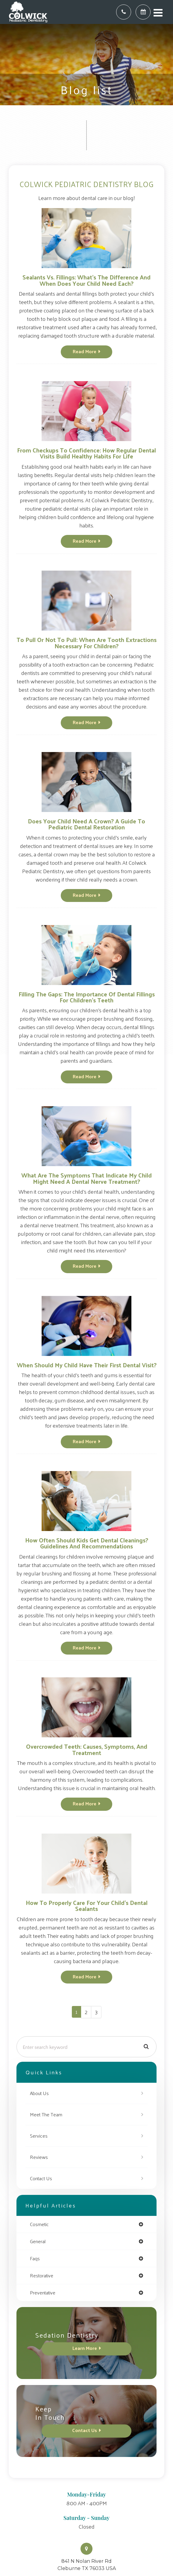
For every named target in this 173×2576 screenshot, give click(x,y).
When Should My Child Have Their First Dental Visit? (87, 1364)
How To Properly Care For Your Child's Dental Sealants (87, 1905)
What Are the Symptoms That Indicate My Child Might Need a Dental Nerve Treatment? (86, 1178)
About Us (39, 2093)
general (37, 2241)
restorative (41, 2275)
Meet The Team (46, 2114)
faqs (35, 2258)
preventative (42, 2292)
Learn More (84, 2348)
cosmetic (39, 2224)
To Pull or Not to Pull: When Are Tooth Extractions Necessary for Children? (86, 642)
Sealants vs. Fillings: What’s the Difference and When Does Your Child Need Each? (86, 279)
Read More (84, 351)
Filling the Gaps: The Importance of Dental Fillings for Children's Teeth (87, 996)
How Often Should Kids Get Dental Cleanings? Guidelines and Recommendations (86, 1542)
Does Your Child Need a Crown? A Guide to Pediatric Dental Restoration (86, 823)
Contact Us (41, 2178)
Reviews (39, 2157)
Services (39, 2135)
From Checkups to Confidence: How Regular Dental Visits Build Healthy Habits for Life (86, 452)
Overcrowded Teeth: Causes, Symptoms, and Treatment (86, 1749)
